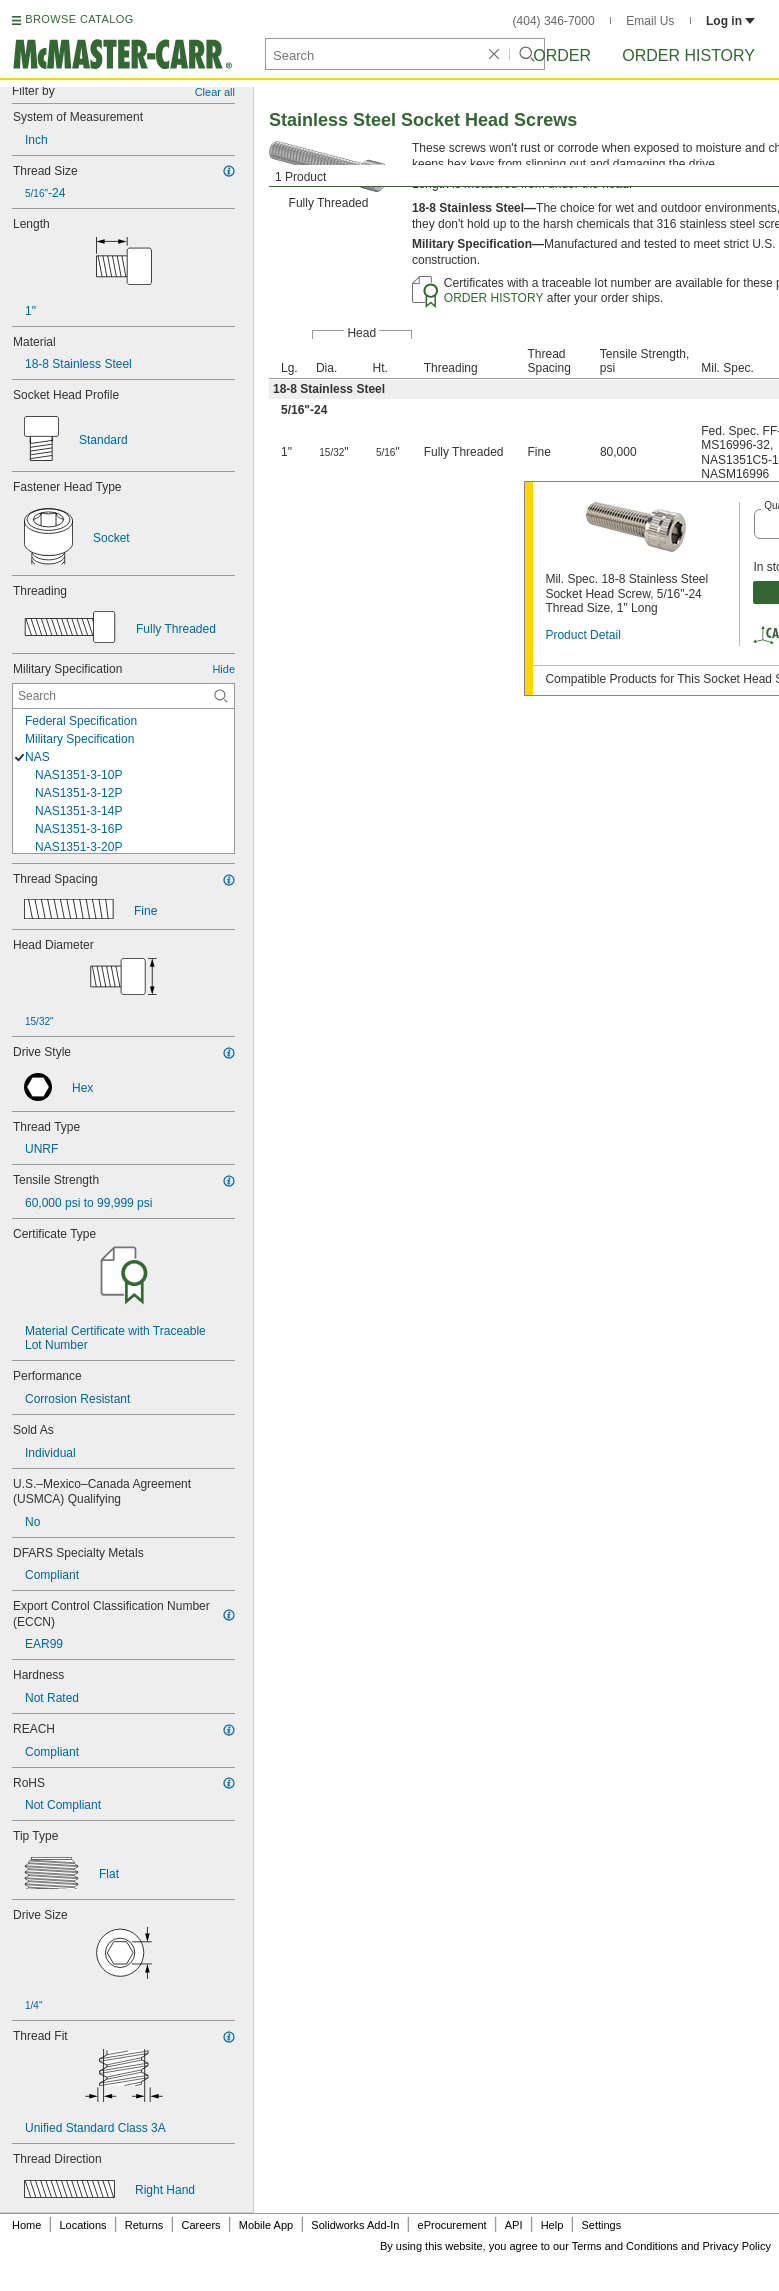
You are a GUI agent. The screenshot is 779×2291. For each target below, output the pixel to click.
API (514, 2225)
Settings (601, 2225)
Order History (688, 55)
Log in (730, 21)
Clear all (215, 92)
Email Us (650, 21)
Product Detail (582, 635)
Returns (144, 2225)
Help (552, 2225)
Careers (200, 2225)
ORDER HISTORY (494, 298)
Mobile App (266, 2225)
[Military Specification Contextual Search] (123, 696)
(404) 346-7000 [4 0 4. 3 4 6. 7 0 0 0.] (554, 21)
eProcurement (452, 2225)
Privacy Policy (737, 2246)
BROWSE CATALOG (79, 19)
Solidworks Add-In (355, 2225)
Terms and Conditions (625, 2246)
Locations (83, 2225)
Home (26, 2225)
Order (562, 55)
